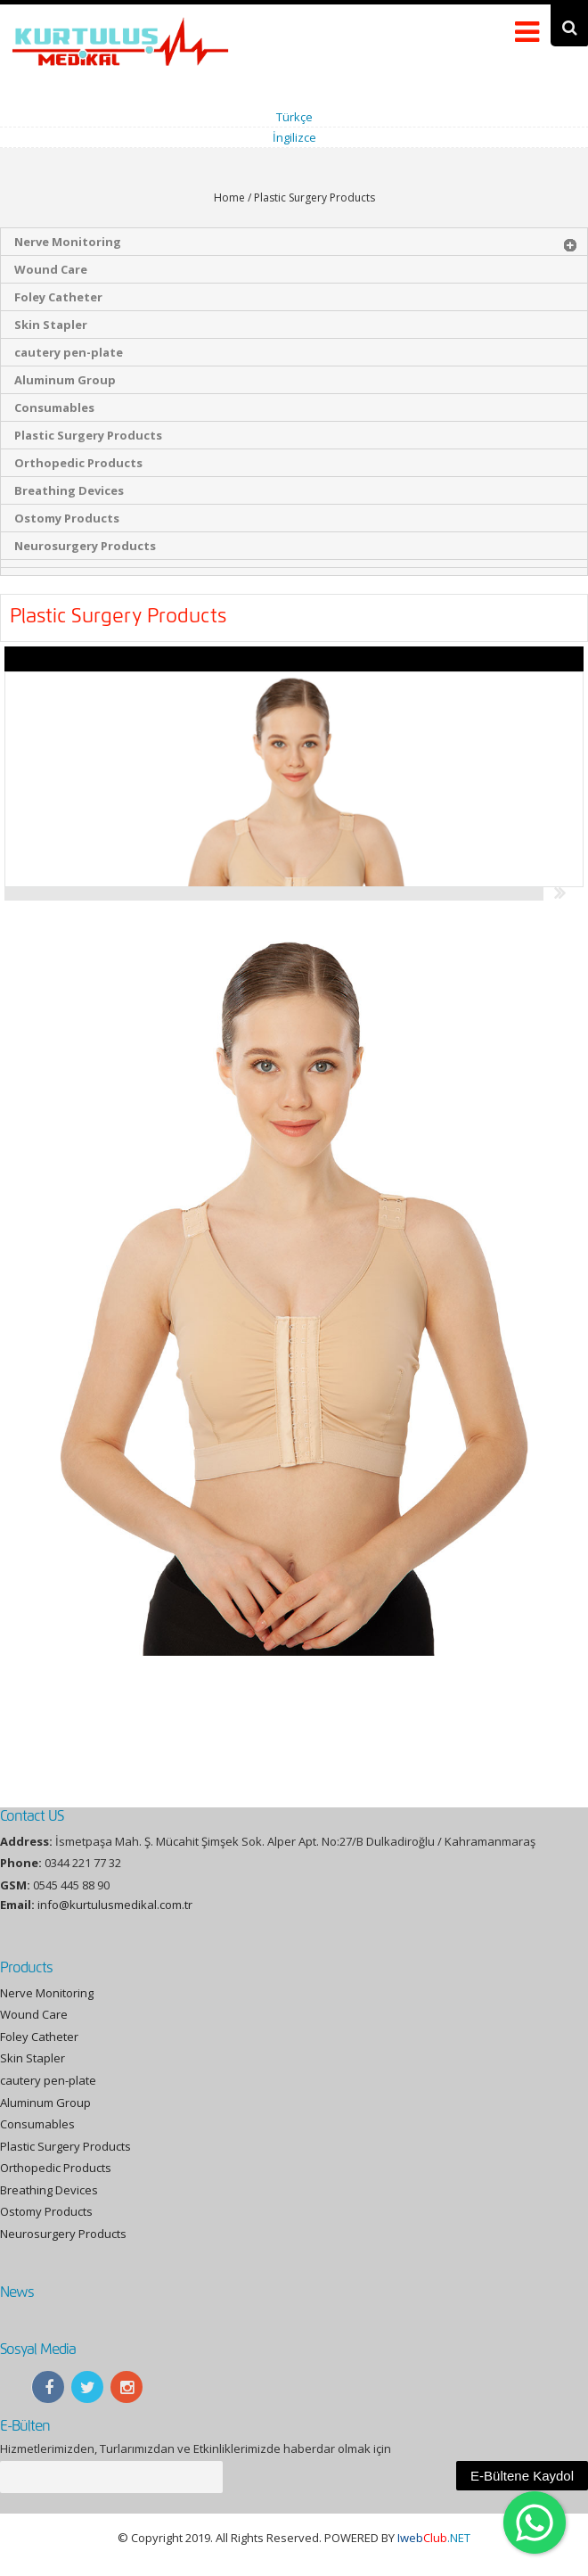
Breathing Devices (69, 490)
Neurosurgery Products (85, 546)
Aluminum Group (65, 380)
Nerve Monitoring (67, 242)
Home (229, 197)
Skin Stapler (50, 325)
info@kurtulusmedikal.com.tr (114, 1905)
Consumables (54, 407)
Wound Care (50, 269)
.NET (433, 2538)
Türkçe (294, 117)
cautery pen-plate (68, 352)
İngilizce (294, 137)
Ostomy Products (66, 518)
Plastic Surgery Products (88, 435)
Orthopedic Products (78, 463)
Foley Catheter (58, 297)
